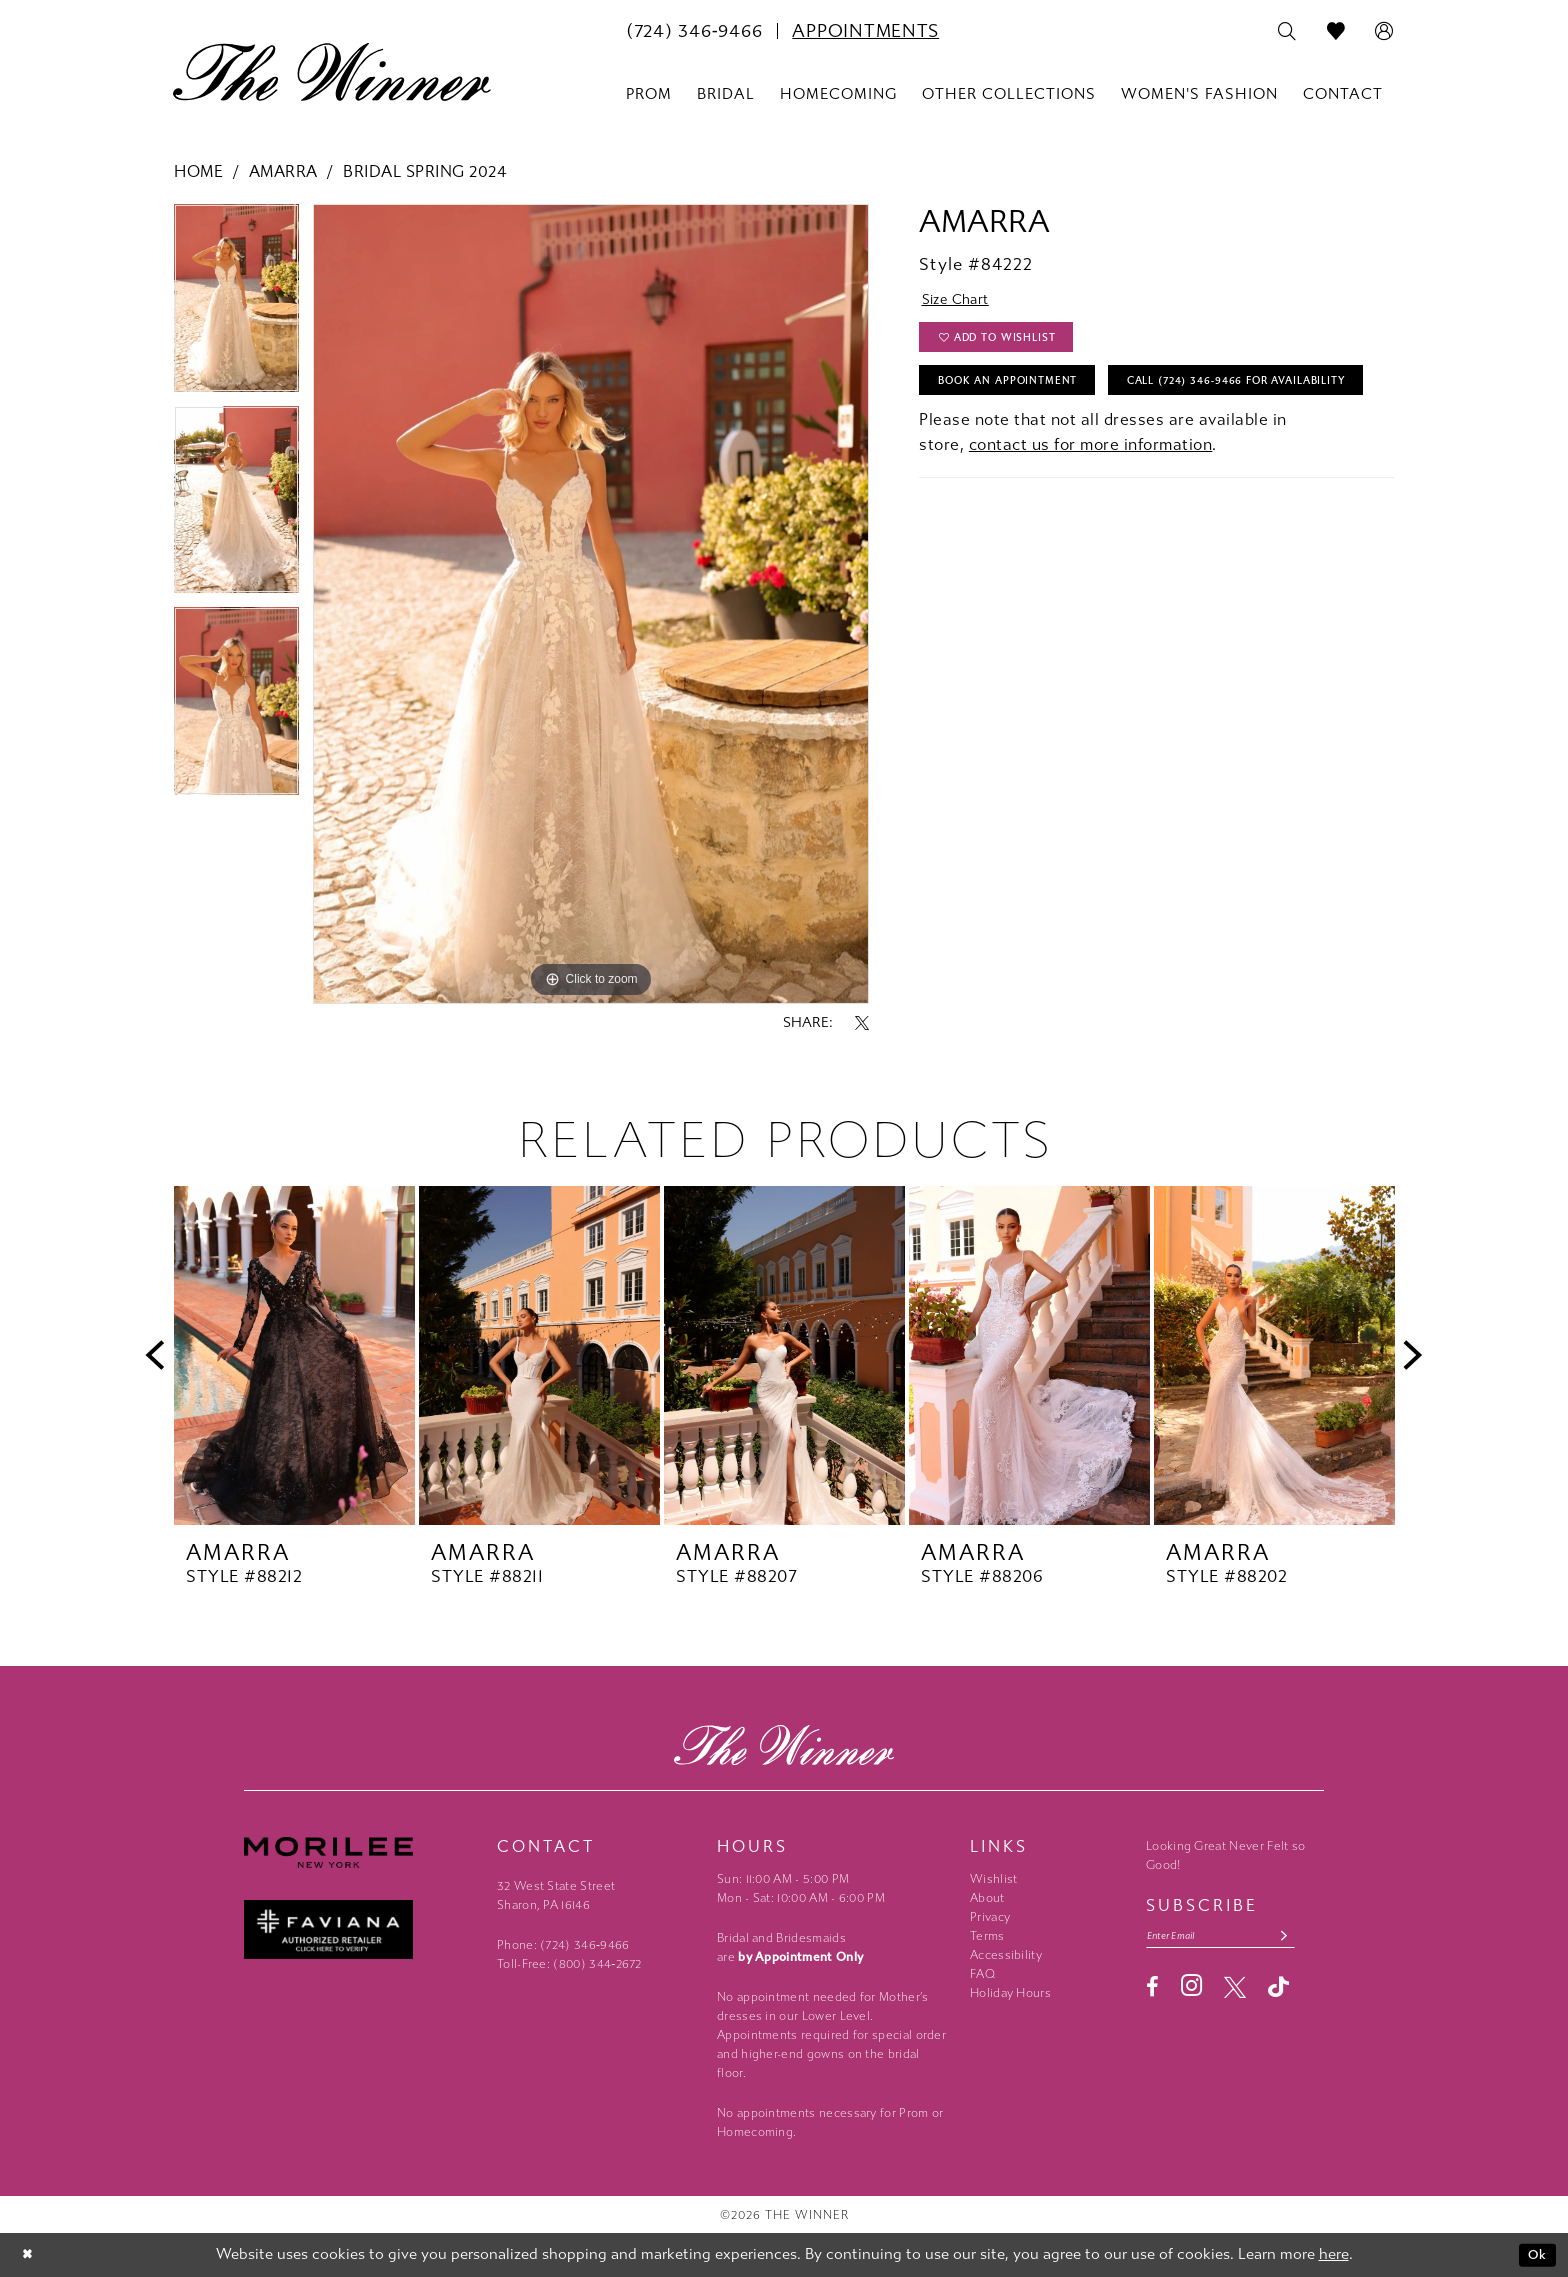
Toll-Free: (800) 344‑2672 (569, 1964)
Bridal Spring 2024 (424, 171)
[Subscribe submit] (1309, 1937)
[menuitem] (694, 31)
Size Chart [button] (962, 302)
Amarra (283, 171)
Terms (987, 1936)
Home (198, 171)
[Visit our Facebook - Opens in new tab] (1152, 1991)
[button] (1384, 32)
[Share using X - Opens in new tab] (862, 1023)
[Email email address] (1234, 1937)
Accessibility (1006, 1955)
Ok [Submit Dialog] (1535, 2255)
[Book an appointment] (865, 31)
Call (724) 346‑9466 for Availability (1072, 446)
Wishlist (993, 1879)
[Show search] (1287, 32)
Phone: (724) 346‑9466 (563, 1945)
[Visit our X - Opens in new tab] (1235, 1991)
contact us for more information (1091, 512)
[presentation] (294, 1355)
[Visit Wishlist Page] (1336, 32)
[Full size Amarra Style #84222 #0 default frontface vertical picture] (591, 604)
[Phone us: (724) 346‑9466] (694, 31)
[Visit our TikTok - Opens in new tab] (1278, 1990)
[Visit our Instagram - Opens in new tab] (1191, 1989)
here (1334, 2255)
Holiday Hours (1010, 1993)
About (987, 1898)
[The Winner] (332, 72)
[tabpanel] (236, 305)
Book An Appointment (1023, 396)
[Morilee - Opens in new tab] (360, 1852)
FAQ (982, 1974)
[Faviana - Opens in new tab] (360, 1929)
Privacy (990, 1917)
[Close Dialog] (29, 2255)
